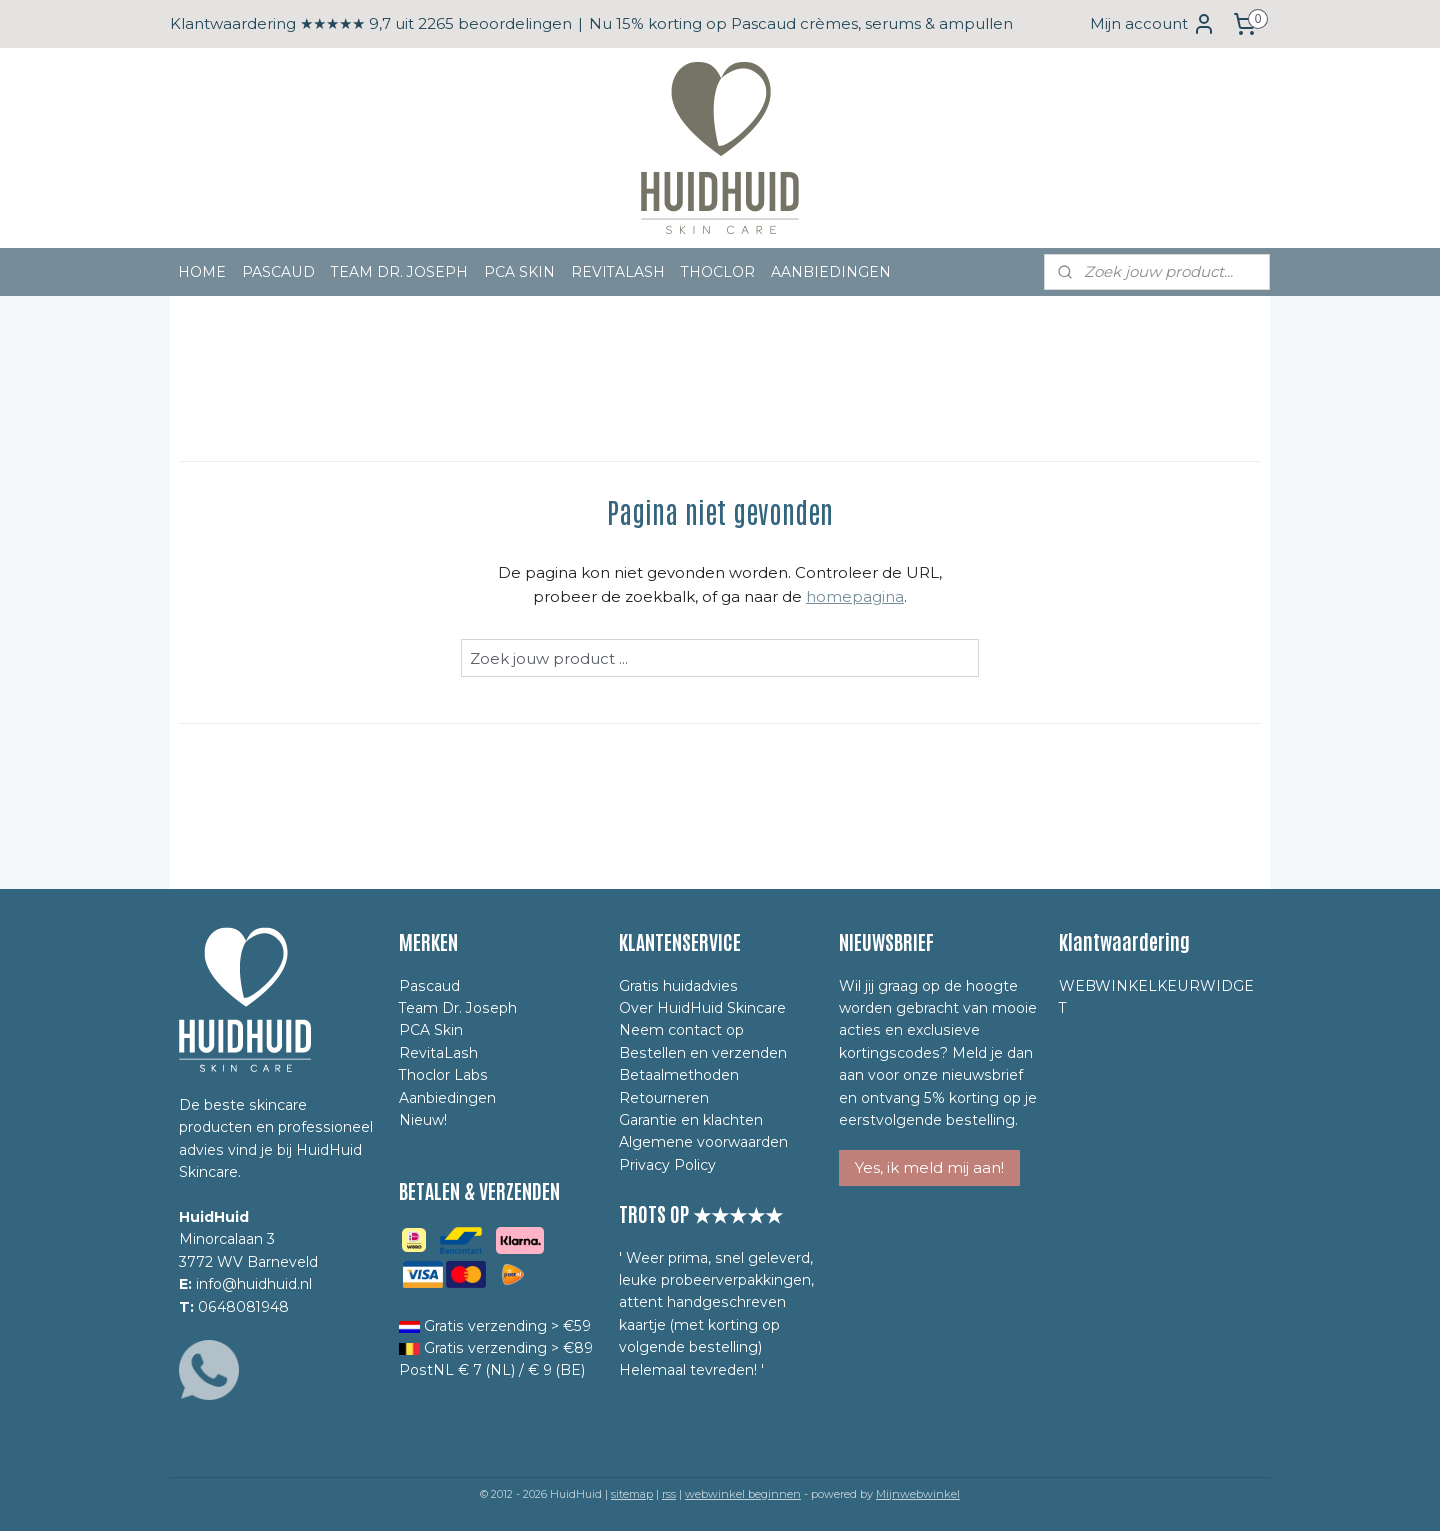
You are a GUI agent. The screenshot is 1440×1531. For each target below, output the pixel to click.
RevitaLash (438, 1053)
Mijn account (1153, 24)
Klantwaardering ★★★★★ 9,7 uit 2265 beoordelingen (371, 23)
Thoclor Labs (443, 1075)
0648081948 (243, 1307)
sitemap (632, 1494)
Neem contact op (681, 1030)
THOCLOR (718, 272)
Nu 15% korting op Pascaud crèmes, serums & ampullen (801, 23)
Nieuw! (423, 1120)
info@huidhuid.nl (254, 1284)
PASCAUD (278, 272)
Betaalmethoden (679, 1075)
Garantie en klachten (691, 1120)
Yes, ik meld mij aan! (929, 1167)
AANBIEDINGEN (831, 272)
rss (669, 1494)
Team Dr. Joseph (458, 1008)
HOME (202, 272)
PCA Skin (431, 1030)
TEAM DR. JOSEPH (399, 272)
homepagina (855, 596)
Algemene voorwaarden (703, 1142)
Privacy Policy (667, 1165)
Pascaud (429, 986)
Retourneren (664, 1098)
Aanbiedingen (447, 1098)
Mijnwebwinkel (918, 1494)
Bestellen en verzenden (703, 1053)
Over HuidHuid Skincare (702, 1008)
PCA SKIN (519, 272)
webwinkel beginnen (743, 1494)
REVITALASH (618, 272)
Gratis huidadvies (678, 986)
